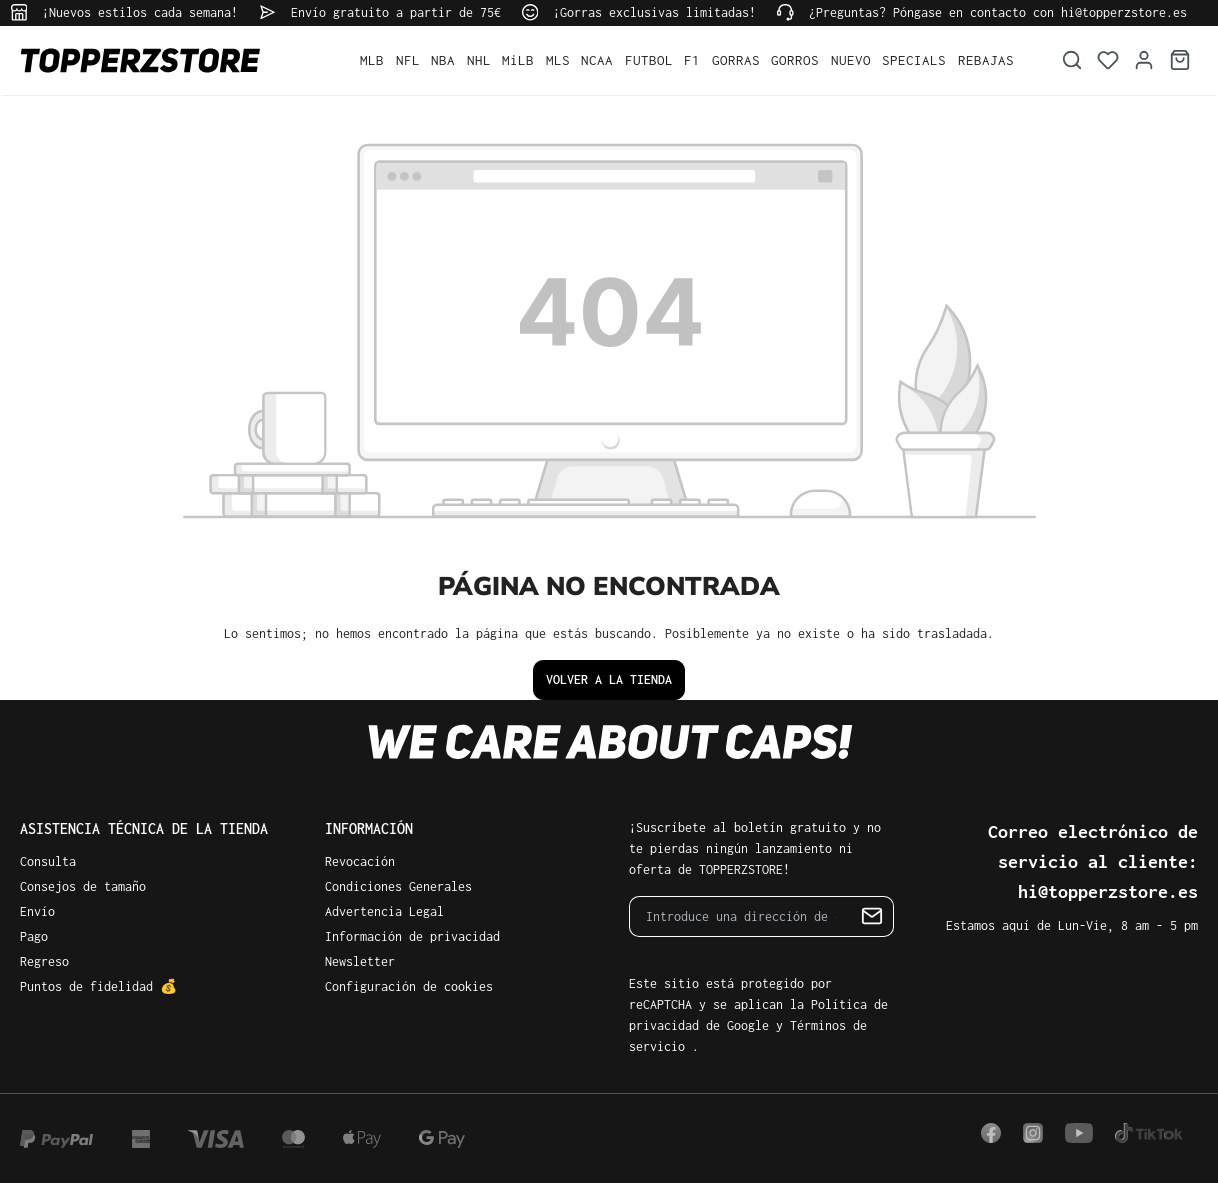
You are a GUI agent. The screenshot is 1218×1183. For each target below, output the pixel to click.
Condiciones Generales (398, 886)
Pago (34, 936)
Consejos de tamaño (83, 886)
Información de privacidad (412, 936)
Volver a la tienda (609, 679)
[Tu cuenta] (1144, 60)
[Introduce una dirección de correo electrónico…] (740, 916)
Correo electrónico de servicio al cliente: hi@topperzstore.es (1093, 861)
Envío (37, 911)
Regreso (44, 961)
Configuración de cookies (409, 986)
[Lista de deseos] (1108, 60)
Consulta (48, 861)
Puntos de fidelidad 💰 (98, 986)
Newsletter (360, 961)
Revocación (360, 861)
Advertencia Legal (384, 911)
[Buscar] (1072, 60)
